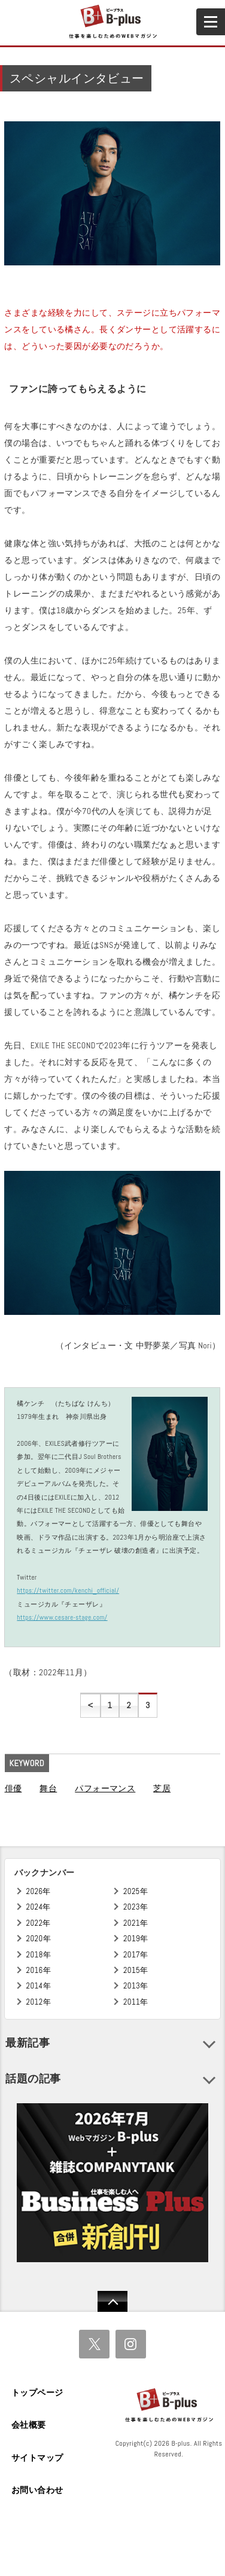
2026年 (38, 1891)
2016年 (38, 1970)
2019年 (135, 1938)
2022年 (38, 1923)
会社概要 (28, 2424)
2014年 (38, 1986)
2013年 (135, 1986)
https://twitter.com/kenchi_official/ (68, 1590)
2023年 (135, 1907)
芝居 (162, 1788)
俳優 (13, 1788)
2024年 (38, 1907)
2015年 (135, 1970)
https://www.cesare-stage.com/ (62, 1617)
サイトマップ (37, 2457)
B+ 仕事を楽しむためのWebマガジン (112, 22)
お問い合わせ (37, 2490)
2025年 (135, 1891)
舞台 (48, 1788)
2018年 (38, 1955)
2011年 (135, 2002)
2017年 (135, 1955)
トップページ (37, 2392)
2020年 (38, 1938)
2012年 (38, 2002)
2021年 (135, 1923)
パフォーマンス (105, 1788)
